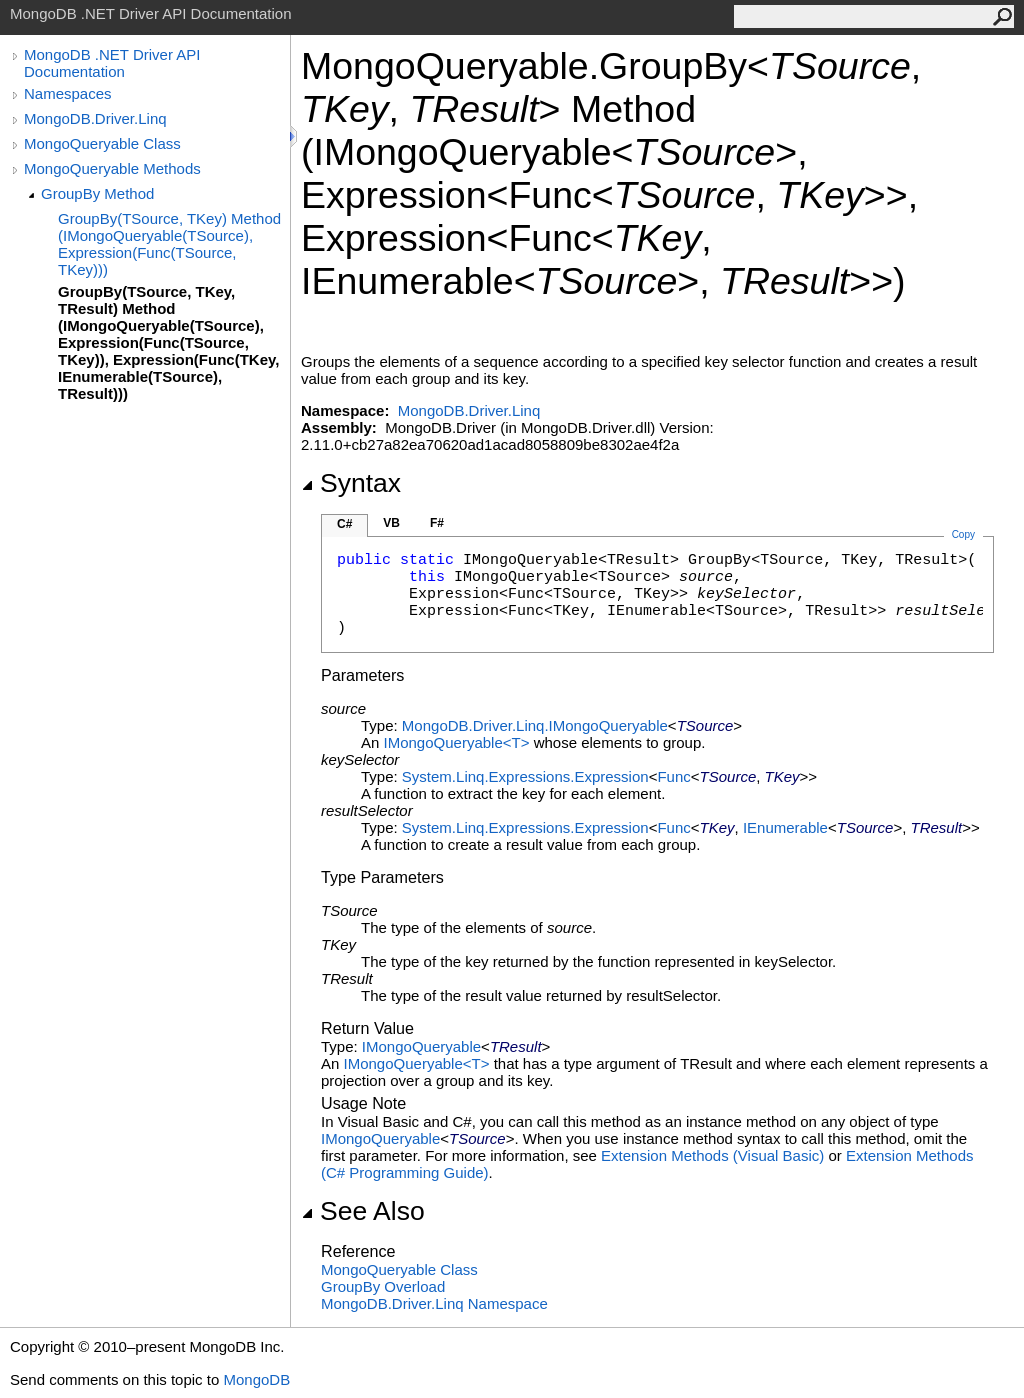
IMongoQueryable (421, 1046)
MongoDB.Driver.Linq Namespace (434, 1303)
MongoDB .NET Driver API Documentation (112, 63)
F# (437, 523)
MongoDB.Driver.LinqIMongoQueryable (535, 725)
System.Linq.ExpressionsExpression (525, 776)
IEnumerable (785, 827)
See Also (363, 1211)
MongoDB (256, 1379)
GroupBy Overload (383, 1286)
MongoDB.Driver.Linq (95, 118)
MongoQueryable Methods (112, 168)
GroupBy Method (97, 193)
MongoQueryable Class (102, 143)
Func (673, 776)
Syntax (351, 483)
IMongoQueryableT (459, 742)
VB (391, 523)
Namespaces (68, 93)
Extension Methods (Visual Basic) (712, 1155)
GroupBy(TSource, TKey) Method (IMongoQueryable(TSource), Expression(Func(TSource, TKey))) (169, 244)
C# (344, 524)
